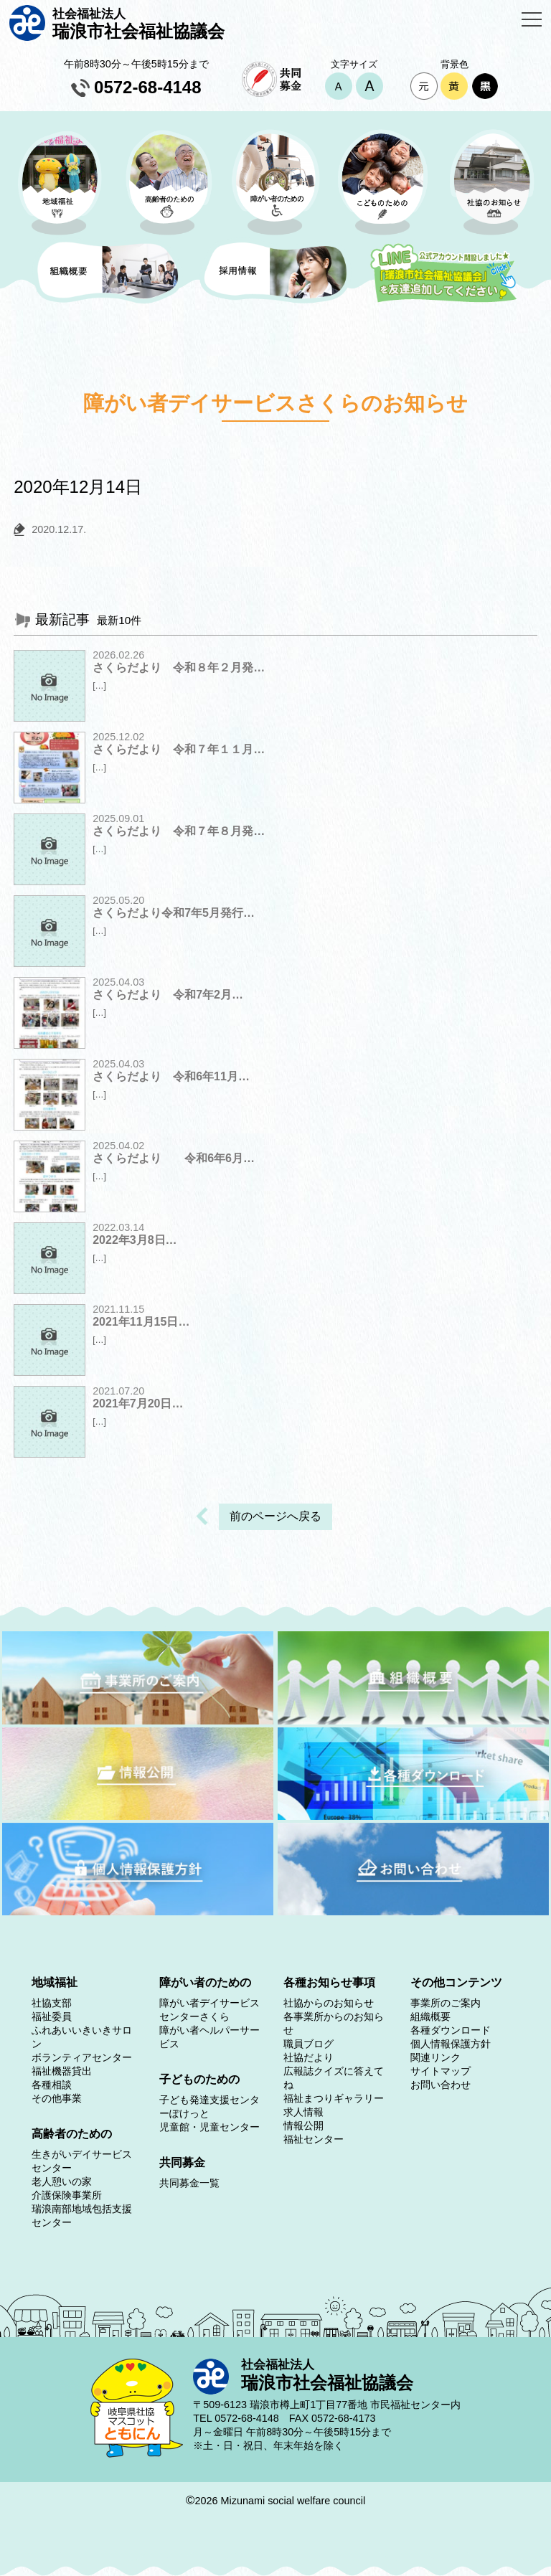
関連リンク (435, 2057)
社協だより (308, 2057)
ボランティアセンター (82, 2057)
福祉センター (313, 2139)
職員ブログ (308, 2043)
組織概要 (430, 2016)
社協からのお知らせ (328, 2003)
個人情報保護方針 (450, 2043)
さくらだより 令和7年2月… (168, 995)
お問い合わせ (440, 2084)
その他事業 (57, 2098)
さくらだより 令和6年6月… (174, 1158)
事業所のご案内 (445, 2003)
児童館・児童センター (209, 2127)
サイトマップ (440, 2071)
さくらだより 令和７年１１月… (179, 749)
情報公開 (303, 2125)
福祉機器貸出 (62, 2071)
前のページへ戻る (275, 1516)
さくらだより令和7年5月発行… (174, 913)
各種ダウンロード (450, 2030)
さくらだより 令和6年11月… (171, 1076)
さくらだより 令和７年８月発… (179, 831)
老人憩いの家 (62, 2181)
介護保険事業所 (67, 2195)
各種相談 (52, 2084)
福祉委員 (52, 2016)
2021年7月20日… (138, 1403)
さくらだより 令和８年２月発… (179, 667)
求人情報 (303, 2112)
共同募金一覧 (189, 2183)
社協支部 (52, 2003)
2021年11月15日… (141, 1322)
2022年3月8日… (134, 1240)
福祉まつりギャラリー (333, 2098)
